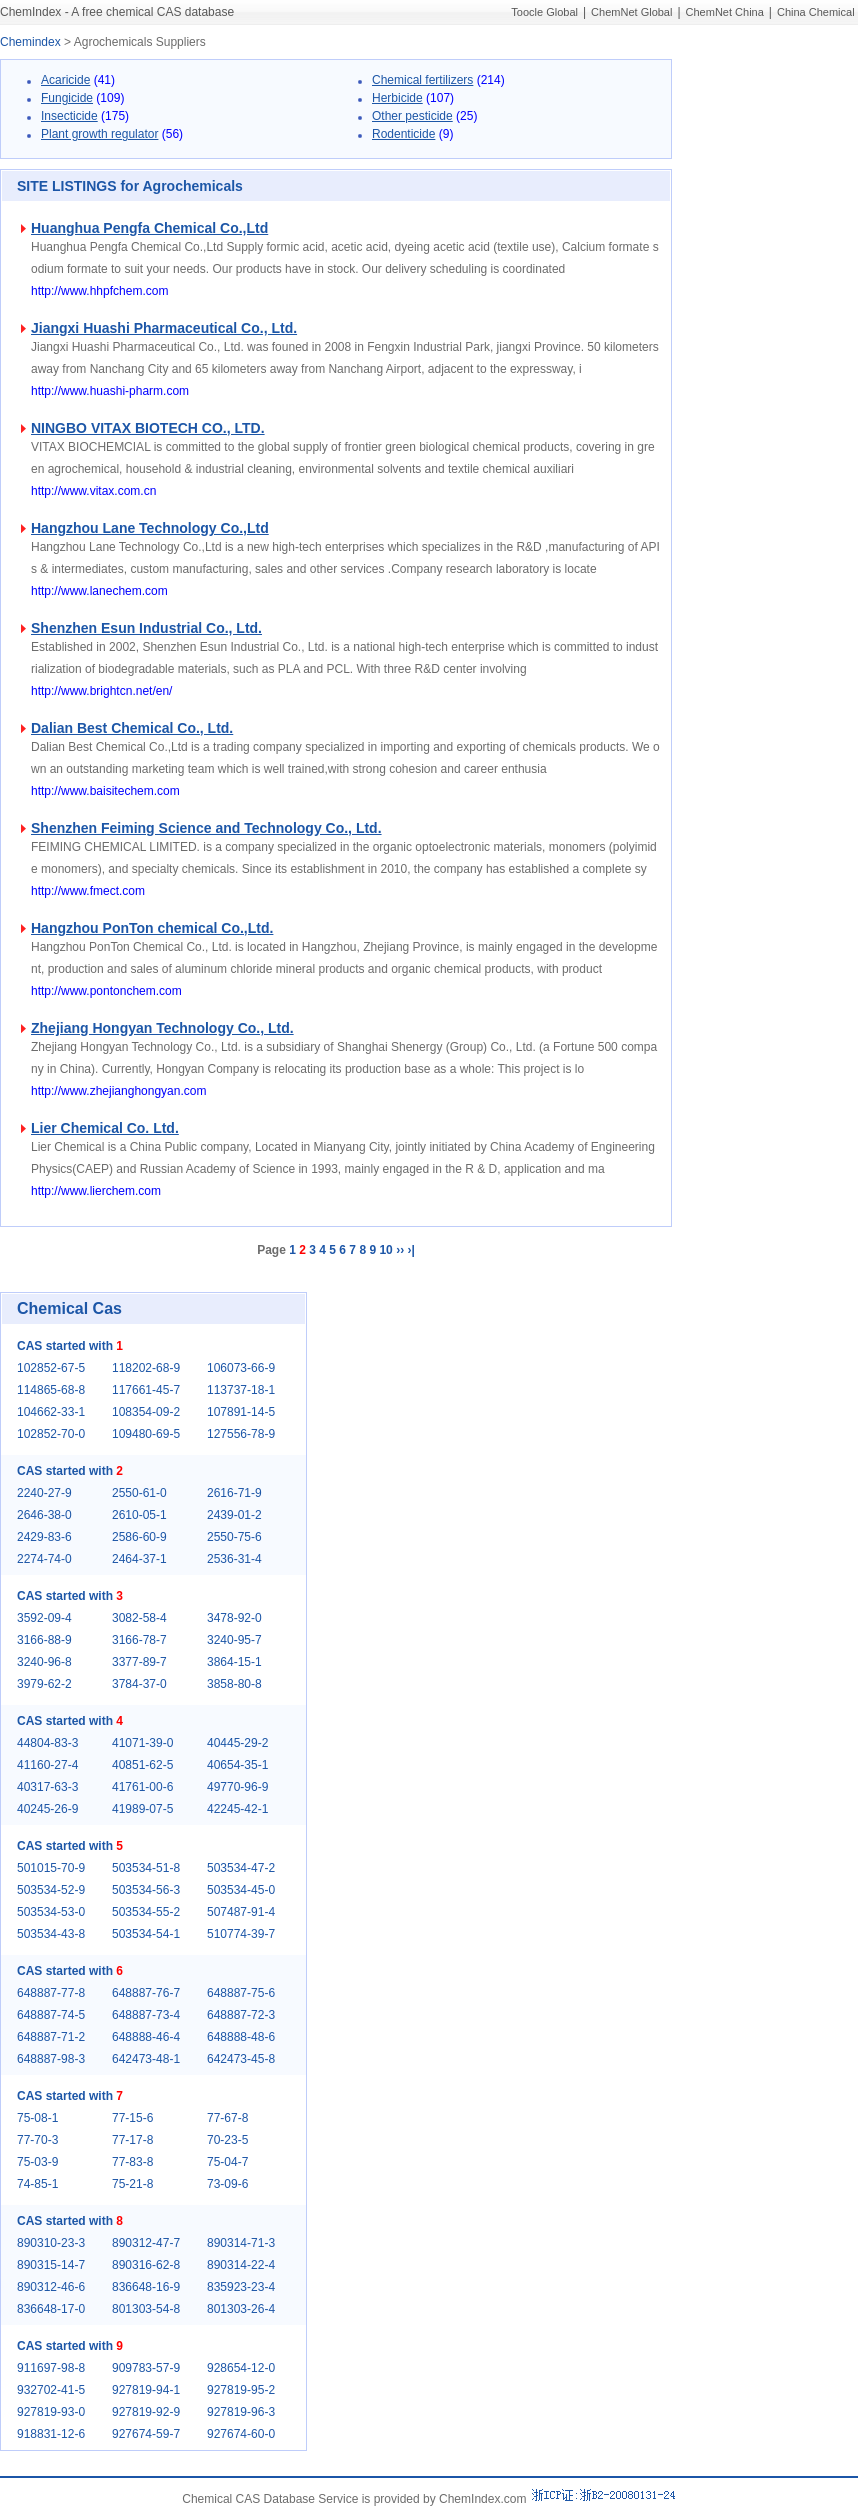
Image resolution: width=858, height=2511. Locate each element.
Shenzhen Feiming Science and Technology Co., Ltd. (206, 828)
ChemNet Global (631, 12)
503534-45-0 (241, 1890)
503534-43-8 (51, 1934)
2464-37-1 (139, 1559)
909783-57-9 (146, 2368)
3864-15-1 (234, 1662)
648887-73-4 (146, 2015)
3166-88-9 (44, 1640)
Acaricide (65, 80)
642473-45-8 (241, 2059)
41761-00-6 (142, 1787)
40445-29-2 (237, 1743)
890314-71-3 (241, 2243)
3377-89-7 (139, 1662)
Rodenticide (403, 134)
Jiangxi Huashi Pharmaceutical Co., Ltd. (164, 328)
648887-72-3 (241, 2015)
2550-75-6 (234, 1537)
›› (400, 1250)
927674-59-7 (146, 2434)
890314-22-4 (241, 2265)
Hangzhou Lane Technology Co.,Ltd (150, 528)
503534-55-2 (146, 1912)
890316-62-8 (146, 2265)
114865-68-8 (51, 1390)
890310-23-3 (51, 2243)
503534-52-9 (51, 1890)
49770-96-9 (237, 1787)
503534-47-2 (241, 1868)
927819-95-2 (241, 2390)
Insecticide (69, 116)
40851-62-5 (142, 1765)
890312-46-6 (51, 2287)
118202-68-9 (146, 1368)
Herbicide (397, 98)
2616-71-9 (234, 1493)
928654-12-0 (241, 2368)
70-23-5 (227, 2140)
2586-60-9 (139, 1537)
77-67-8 (227, 2118)
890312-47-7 (146, 2243)
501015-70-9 (51, 1868)
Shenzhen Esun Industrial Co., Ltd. (146, 628)
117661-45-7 (146, 1390)
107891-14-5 (241, 1412)
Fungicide (67, 98)
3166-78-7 (139, 1640)
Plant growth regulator (99, 134)
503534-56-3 (146, 1890)
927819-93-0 (51, 2412)
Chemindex (30, 42)
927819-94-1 (146, 2390)
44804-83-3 (47, 1743)
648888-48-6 (241, 2037)
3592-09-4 (44, 1618)
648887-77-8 (51, 1993)
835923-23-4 (241, 2287)
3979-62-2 (44, 1684)
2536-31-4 (234, 1559)
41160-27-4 (47, 1765)
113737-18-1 (241, 1390)
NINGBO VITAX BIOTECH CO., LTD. (148, 428)
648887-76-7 (146, 1993)
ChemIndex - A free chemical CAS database (117, 12)
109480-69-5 (146, 1434)
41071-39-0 (142, 1743)
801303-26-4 (241, 2309)
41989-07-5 (142, 1809)
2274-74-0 (44, 1559)
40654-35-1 (237, 1765)
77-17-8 (132, 2140)
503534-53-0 (51, 1912)
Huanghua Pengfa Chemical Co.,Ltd (149, 228)
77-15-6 (132, 2118)
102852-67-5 (51, 1368)
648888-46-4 (146, 2037)
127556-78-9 (241, 1434)
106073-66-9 (241, 1368)
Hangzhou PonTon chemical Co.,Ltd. (152, 928)
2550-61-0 (139, 1493)
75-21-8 (132, 2184)
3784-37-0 (139, 1684)
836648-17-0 (51, 2309)
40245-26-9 (47, 1809)
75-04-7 (227, 2162)
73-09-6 (227, 2184)
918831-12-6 (51, 2434)
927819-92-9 (146, 2412)
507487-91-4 (241, 1912)
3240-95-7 (234, 1640)
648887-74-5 (51, 2015)
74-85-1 (37, 2184)
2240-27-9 (44, 1493)
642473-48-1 (146, 2059)
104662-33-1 (51, 1412)
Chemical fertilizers (422, 80)
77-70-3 (37, 2140)
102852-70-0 (51, 1434)
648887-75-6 (241, 1993)
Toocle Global (544, 12)
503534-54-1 (146, 1934)
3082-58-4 (139, 1618)
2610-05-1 (139, 1515)
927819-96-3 (241, 2412)
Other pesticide (412, 116)
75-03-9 (37, 2162)
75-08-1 (37, 2118)
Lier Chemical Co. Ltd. (105, 1128)
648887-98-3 (51, 2059)
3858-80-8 (234, 1684)
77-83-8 (132, 2162)
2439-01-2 (234, 1515)
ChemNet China (725, 12)
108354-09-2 (146, 1412)
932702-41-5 (51, 2390)
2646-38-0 (44, 1515)
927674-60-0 (241, 2434)
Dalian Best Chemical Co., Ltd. (132, 728)
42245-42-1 (237, 1809)
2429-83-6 (44, 1537)
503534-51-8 (146, 1868)
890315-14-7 (51, 2265)
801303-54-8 (146, 2309)
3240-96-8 (44, 1662)
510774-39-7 (241, 1934)
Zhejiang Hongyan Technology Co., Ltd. (162, 1028)
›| (410, 1250)
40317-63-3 (47, 1787)
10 (385, 1250)
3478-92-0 (234, 1618)
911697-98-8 (51, 2368)
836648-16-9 (146, 2287)
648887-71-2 (51, 2037)
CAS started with (70, 1346)
